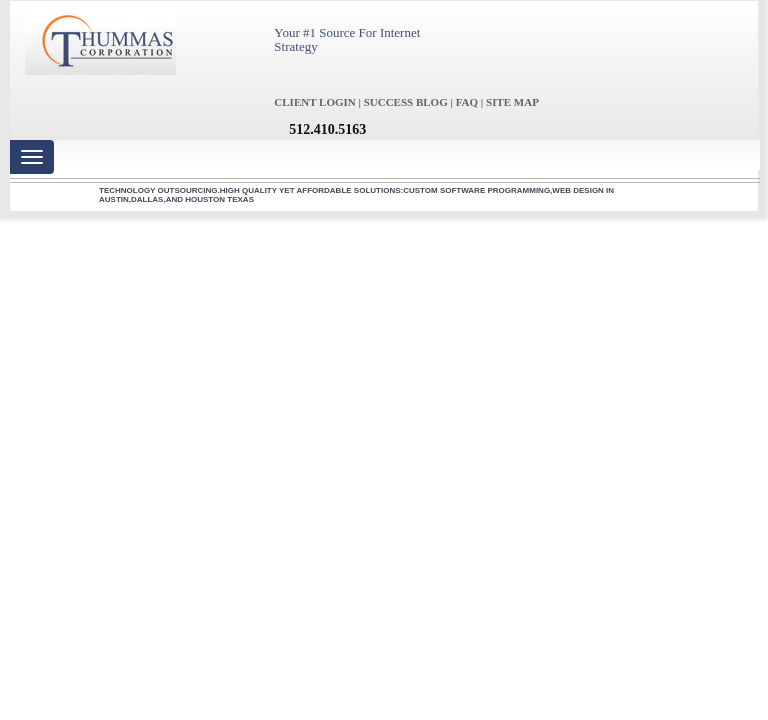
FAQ (468, 102)
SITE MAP (512, 102)
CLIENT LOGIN (314, 102)
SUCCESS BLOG (406, 102)
